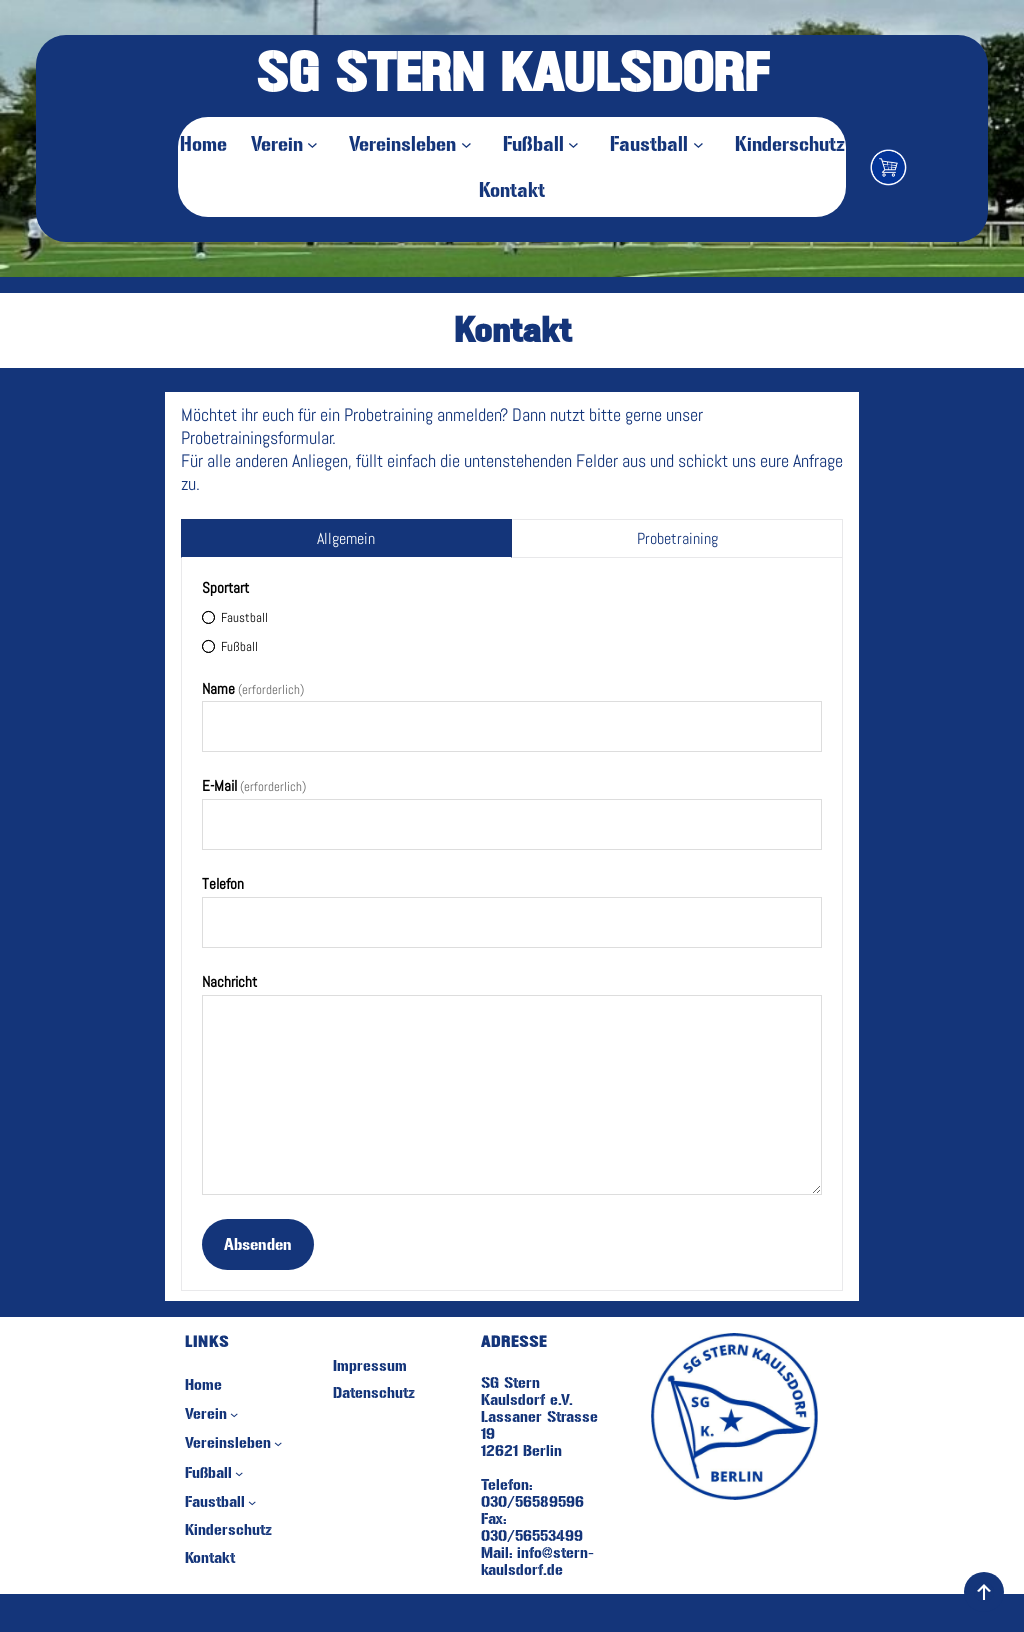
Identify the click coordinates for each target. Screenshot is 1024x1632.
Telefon (223, 883)
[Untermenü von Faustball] (702, 144)
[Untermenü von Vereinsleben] (470, 144)
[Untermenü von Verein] (316, 144)
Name (253, 688)
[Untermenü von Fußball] (577, 144)
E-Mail (254, 785)
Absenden (258, 1244)
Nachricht (229, 981)
